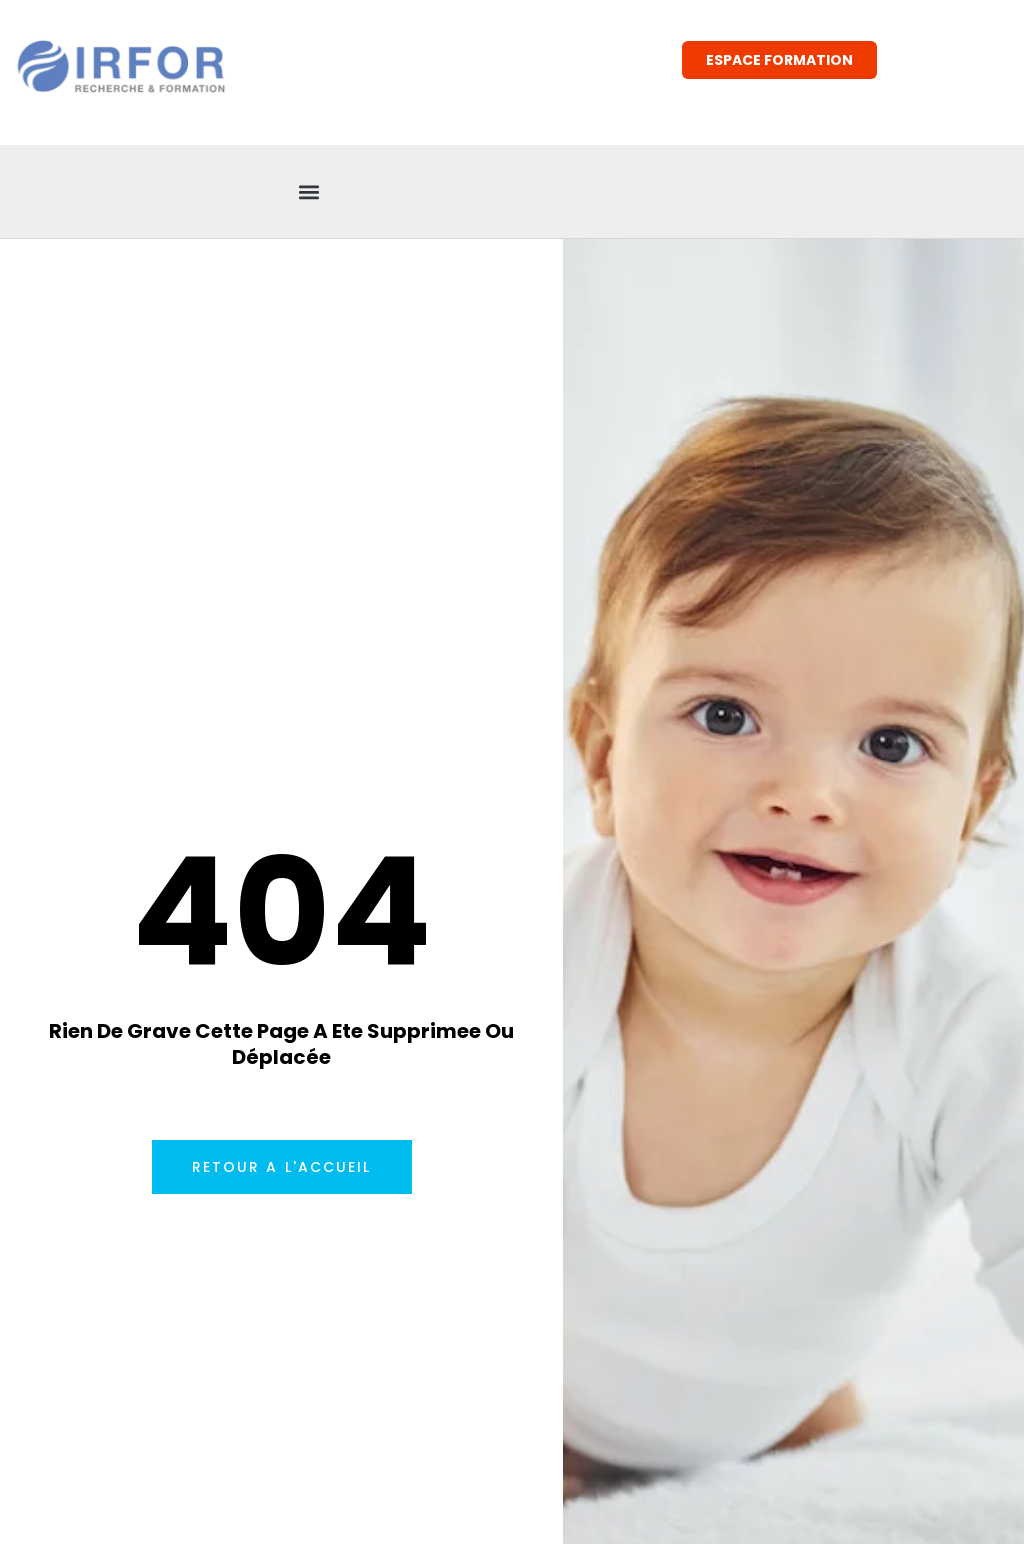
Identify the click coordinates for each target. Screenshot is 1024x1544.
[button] (309, 191)
